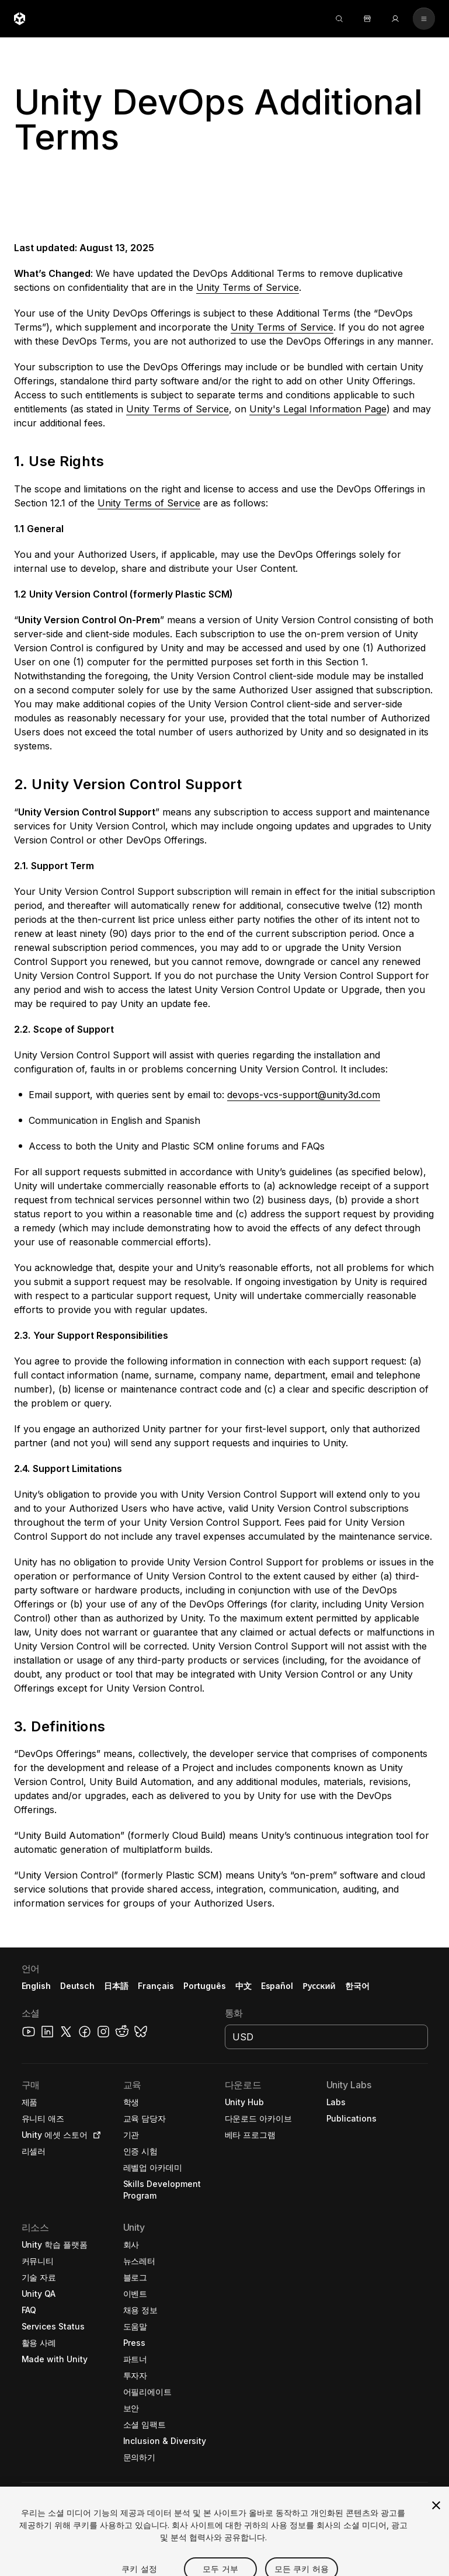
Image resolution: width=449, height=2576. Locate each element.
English (36, 1986)
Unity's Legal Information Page (318, 409)
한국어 (357, 1986)
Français (156, 1986)
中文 (243, 1986)
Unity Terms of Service (247, 287)
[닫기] (436, 2531)
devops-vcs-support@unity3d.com (303, 1094)
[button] (224, 126)
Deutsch (77, 1986)
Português (204, 1986)
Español (277, 1986)
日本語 (116, 1986)
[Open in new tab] (95, 2135)
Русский (318, 1986)
